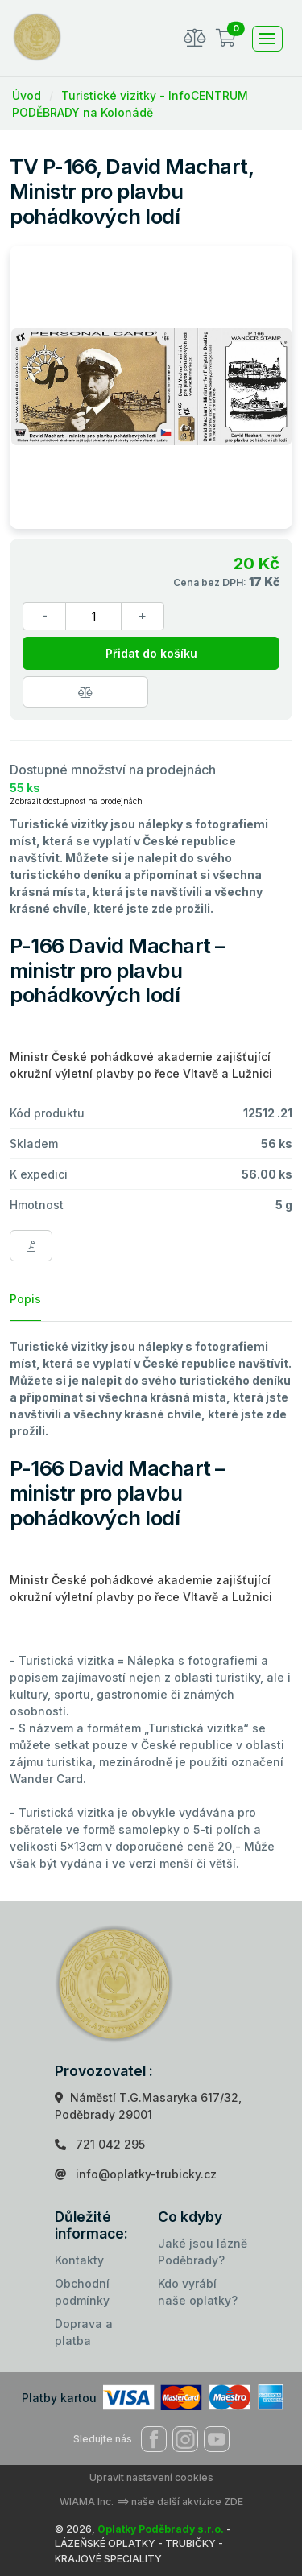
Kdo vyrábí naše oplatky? (198, 2292)
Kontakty (79, 2260)
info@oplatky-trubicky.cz (146, 2174)
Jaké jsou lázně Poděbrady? (202, 2251)
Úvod (26, 95)
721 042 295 (110, 2144)
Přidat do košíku (151, 653)
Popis (25, 1299)
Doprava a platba (84, 2332)
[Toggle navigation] (267, 39)
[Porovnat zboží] (85, 692)
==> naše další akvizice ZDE (179, 2502)
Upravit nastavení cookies (151, 2477)
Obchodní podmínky (82, 2292)
